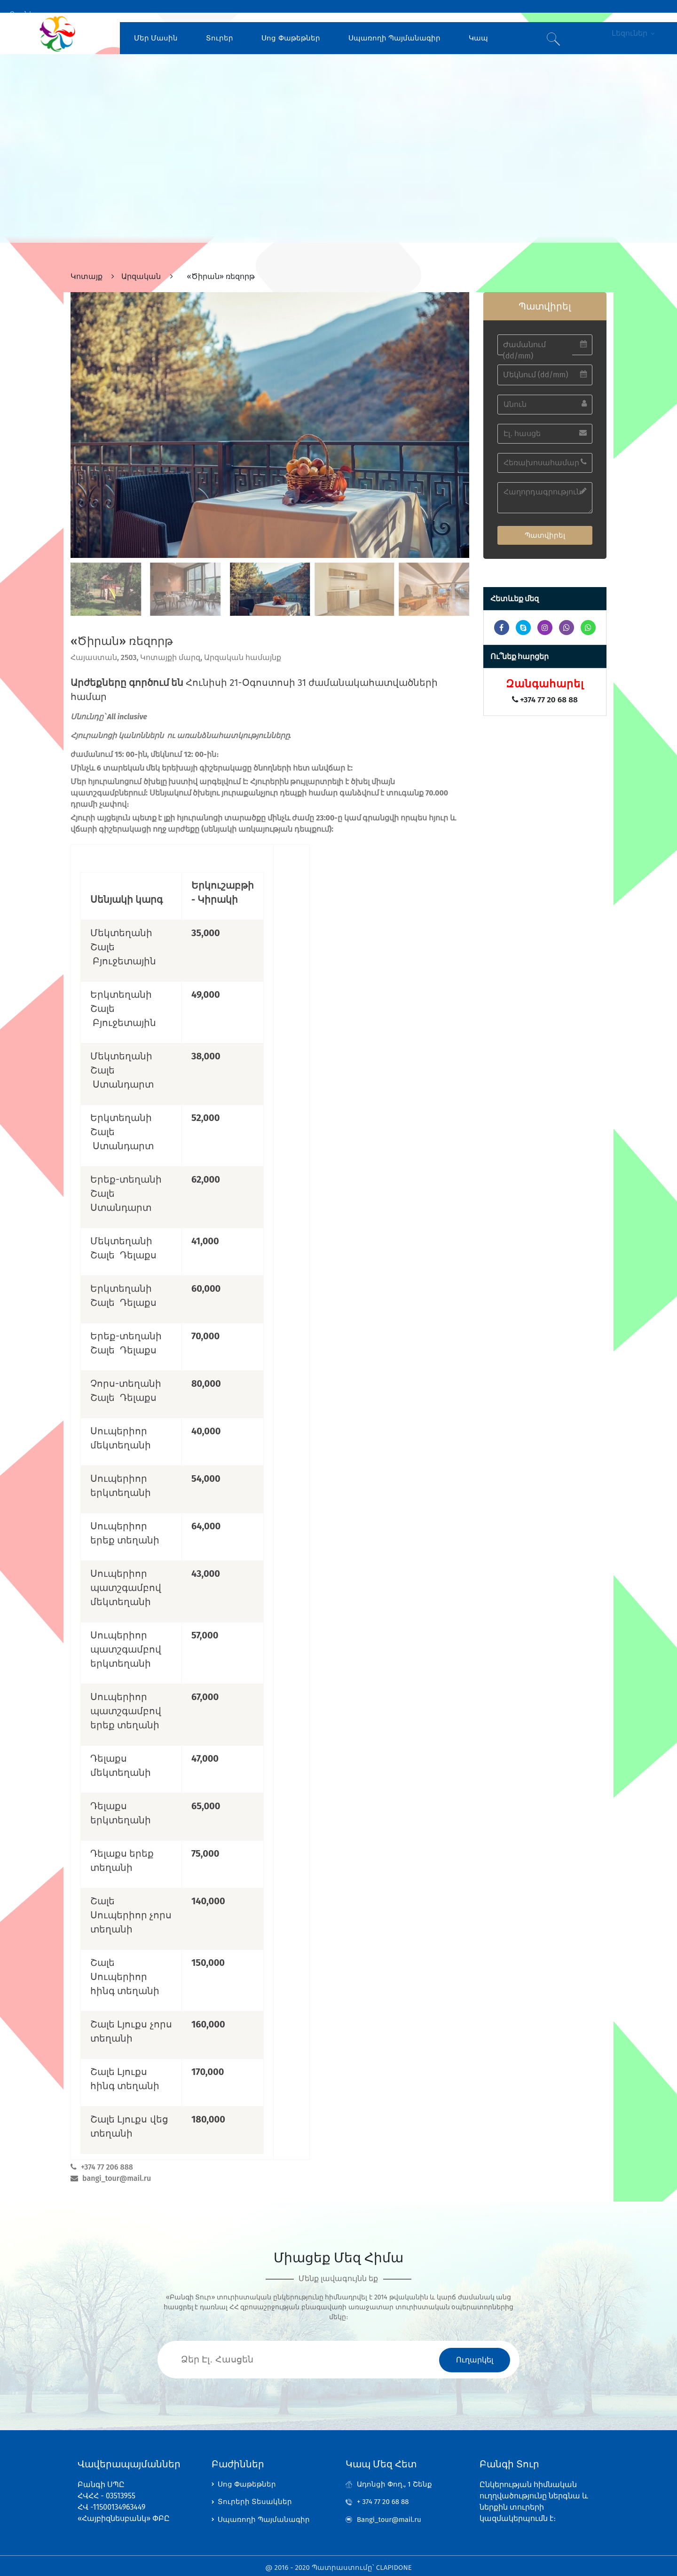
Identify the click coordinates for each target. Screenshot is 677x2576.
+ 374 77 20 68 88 (384, 2492)
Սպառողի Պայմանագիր (394, 25)
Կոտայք (86, 263)
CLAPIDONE (394, 2564)
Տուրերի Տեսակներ (255, 2492)
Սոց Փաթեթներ (290, 25)
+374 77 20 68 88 (545, 687)
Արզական (141, 263)
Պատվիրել (545, 522)
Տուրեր (219, 25)
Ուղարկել (474, 2347)
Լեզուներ (627, 24)
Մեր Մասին (156, 25)
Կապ (478, 25)
